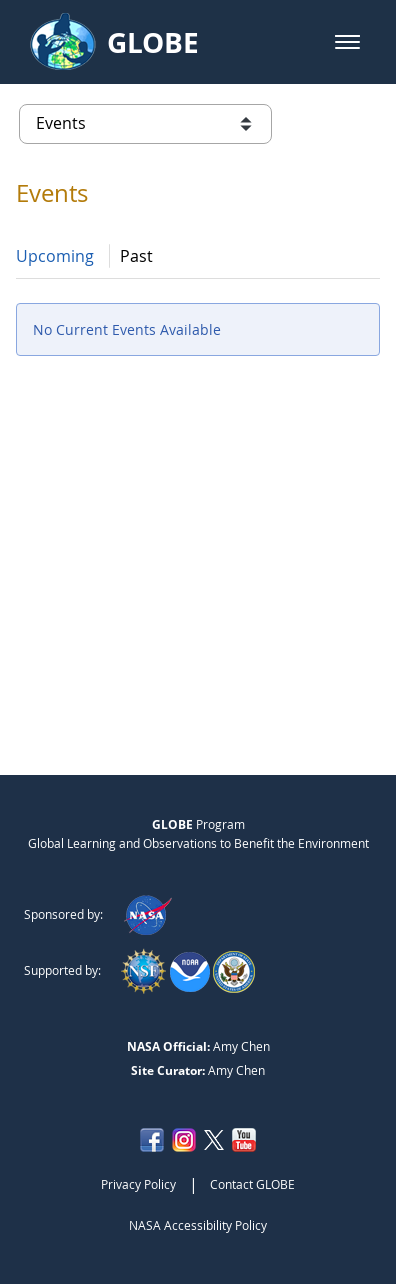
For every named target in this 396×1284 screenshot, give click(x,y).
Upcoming (55, 256)
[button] (347, 42)
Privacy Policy (138, 1184)
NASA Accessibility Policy (198, 1225)
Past (136, 256)
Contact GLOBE (252, 1184)
